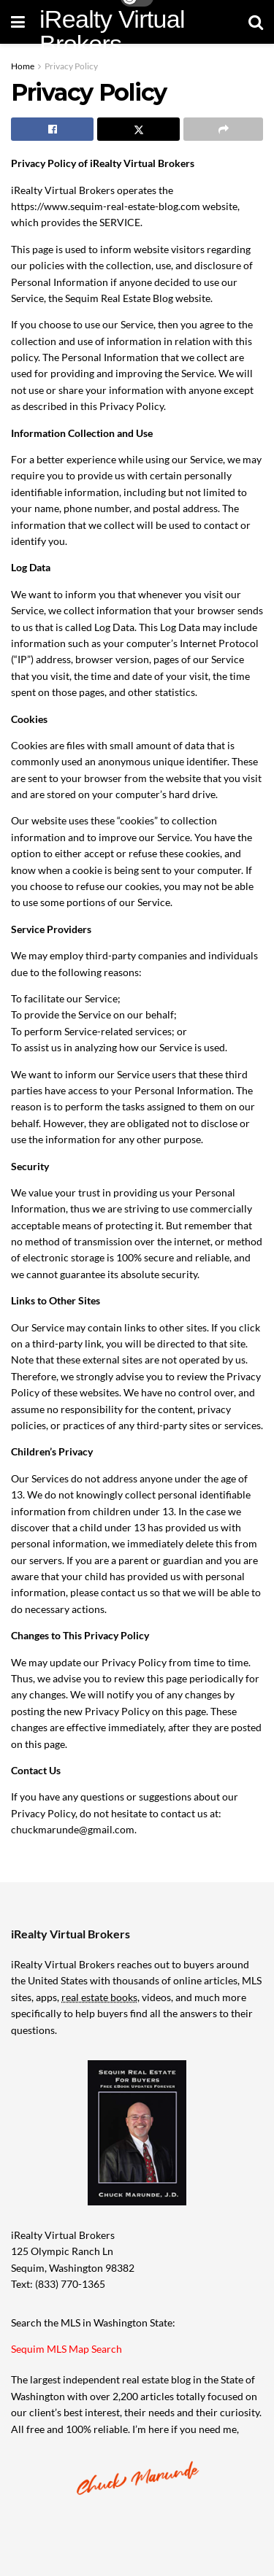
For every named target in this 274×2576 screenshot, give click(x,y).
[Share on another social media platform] (223, 129)
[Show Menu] (18, 22)
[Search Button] (255, 22)
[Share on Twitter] (138, 129)
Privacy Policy (71, 66)
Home (22, 66)
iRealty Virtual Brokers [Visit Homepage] (112, 31)
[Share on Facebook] (52, 129)
